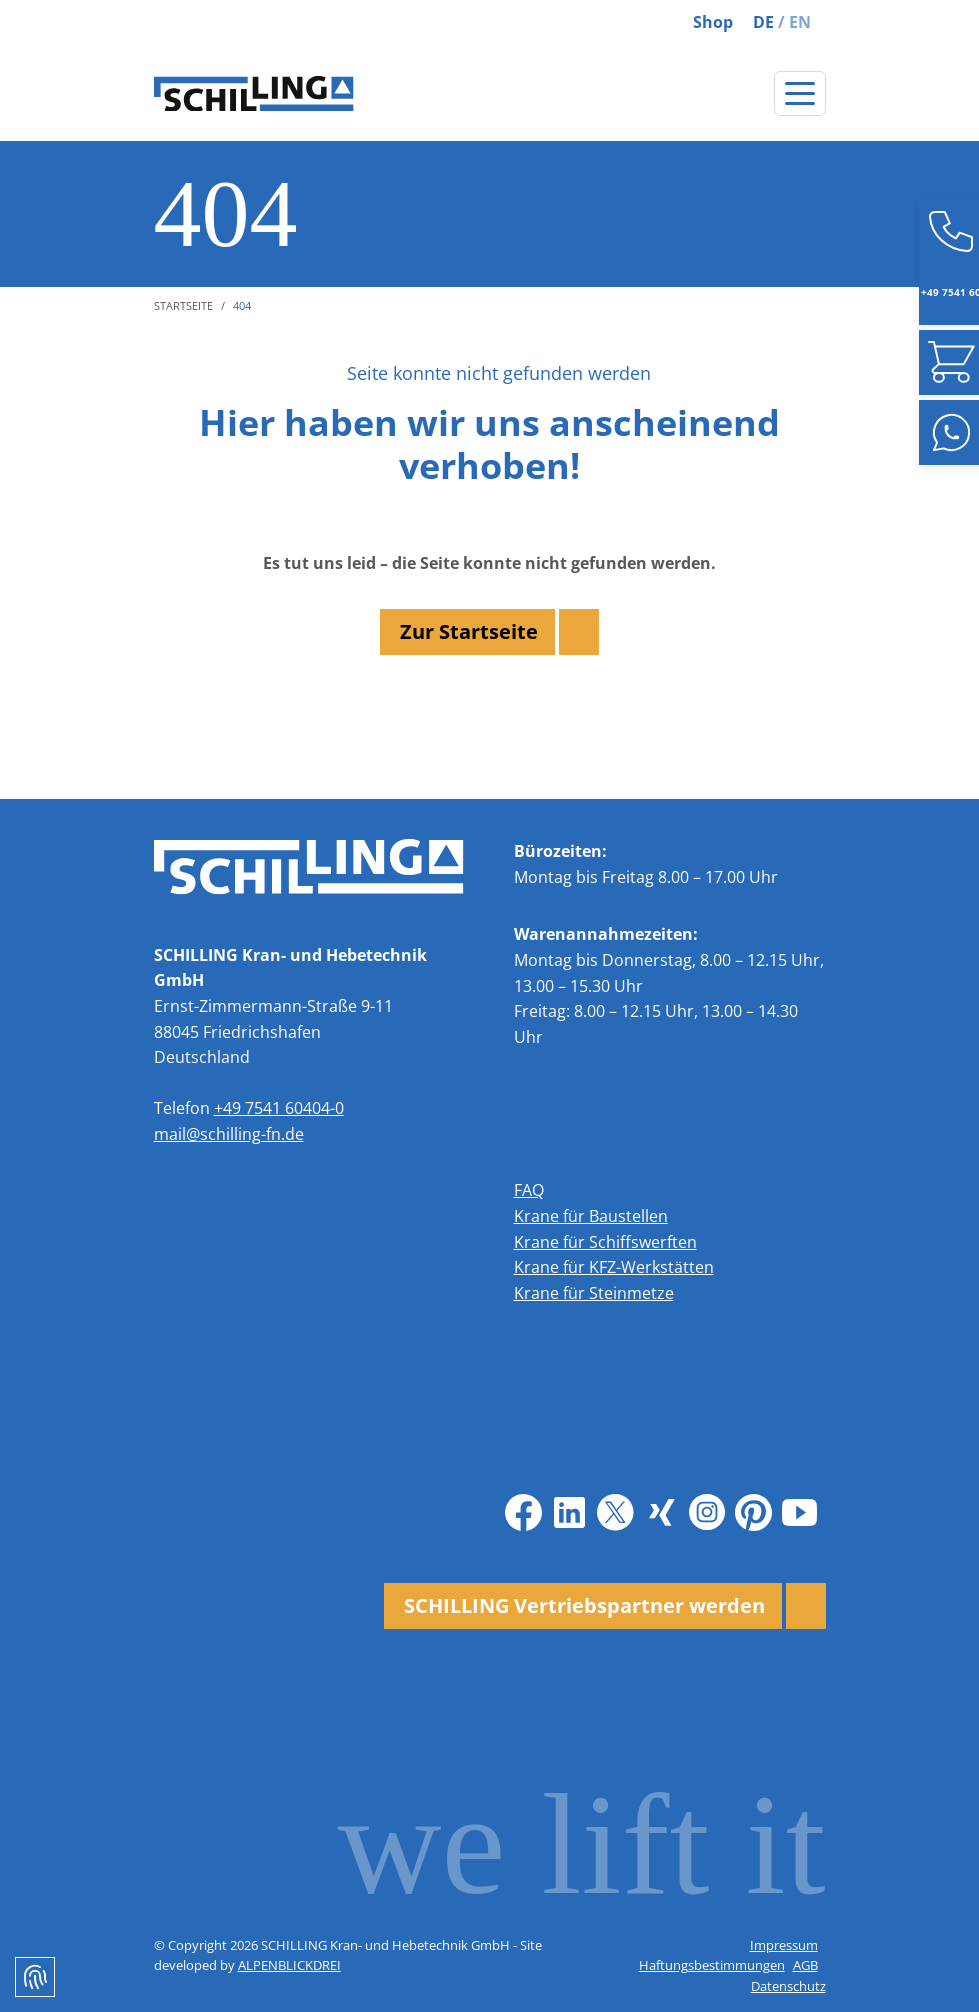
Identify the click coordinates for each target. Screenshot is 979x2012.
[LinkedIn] (570, 1512)
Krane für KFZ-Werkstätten (614, 1267)
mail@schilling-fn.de (229, 1134)
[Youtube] (800, 1512)
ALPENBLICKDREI (289, 1965)
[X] (616, 1512)
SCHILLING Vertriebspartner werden (584, 1605)
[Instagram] (708, 1512)
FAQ (529, 1190)
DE (763, 22)
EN (800, 22)
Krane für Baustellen (591, 1216)
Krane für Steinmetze (594, 1293)
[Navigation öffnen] (800, 93)
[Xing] (662, 1512)
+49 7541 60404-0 (279, 1108)
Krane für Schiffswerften (605, 1242)
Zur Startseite (469, 631)
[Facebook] (524, 1512)
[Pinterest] (754, 1512)
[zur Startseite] (254, 94)
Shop (713, 22)
